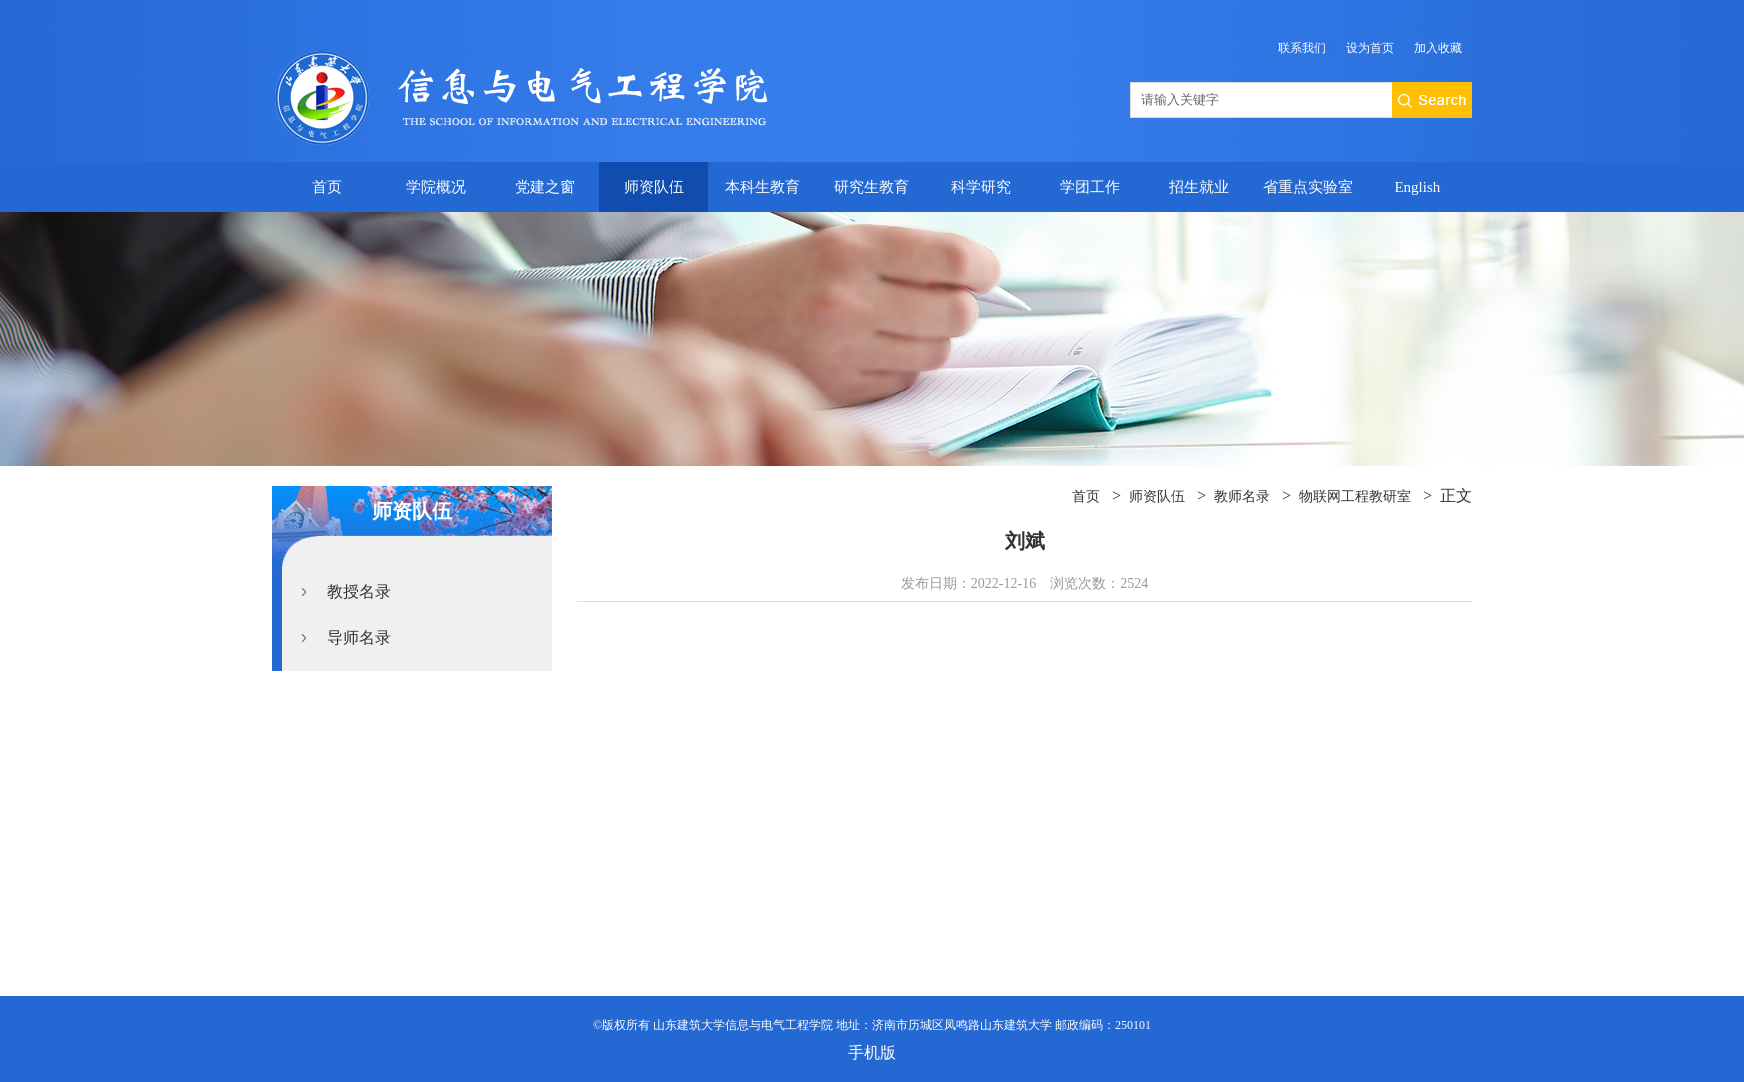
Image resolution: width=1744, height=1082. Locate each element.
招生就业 (1199, 187)
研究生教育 (871, 187)
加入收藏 (1438, 48)
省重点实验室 (1308, 187)
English (1417, 187)
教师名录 (1242, 496)
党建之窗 (545, 187)
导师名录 (359, 637)
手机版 (872, 1052)
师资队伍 (654, 187)
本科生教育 (762, 187)
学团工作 (1090, 187)
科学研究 (981, 187)
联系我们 (1302, 48)
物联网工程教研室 (1355, 496)
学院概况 (436, 187)
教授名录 (359, 591)
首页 (327, 187)
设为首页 (1370, 48)
